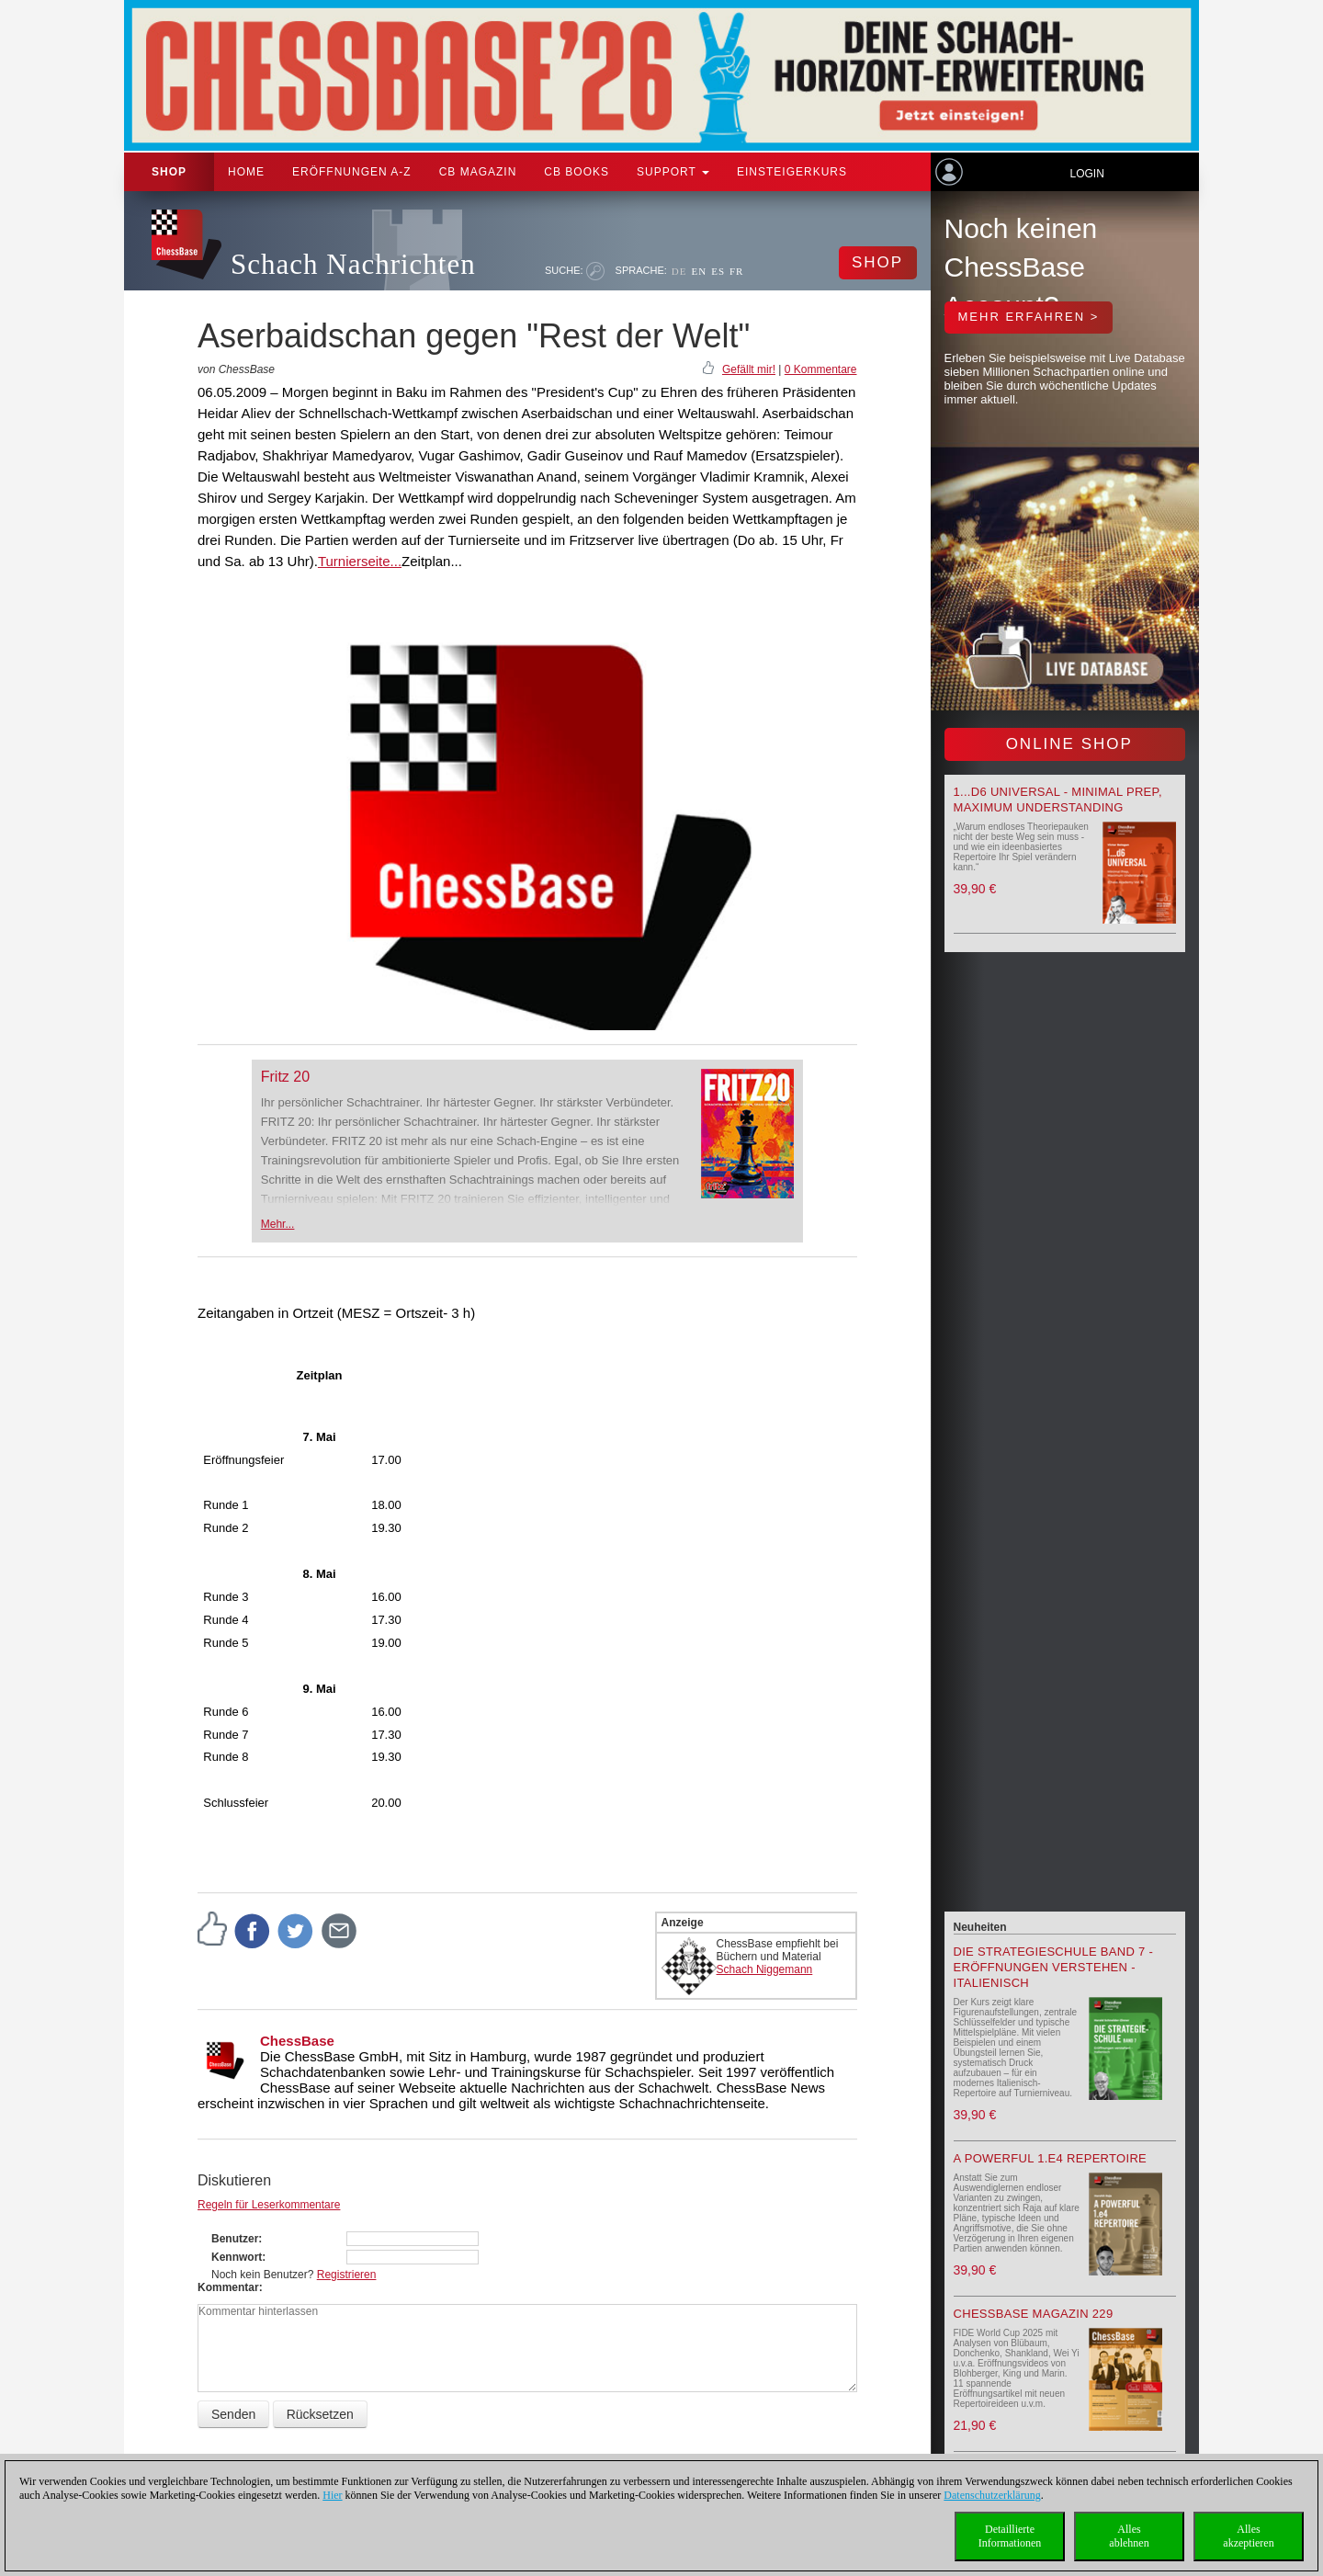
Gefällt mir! (748, 369)
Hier (332, 2495)
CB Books (576, 171)
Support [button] (673, 171)
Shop (169, 171)
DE (679, 271)
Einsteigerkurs (792, 171)
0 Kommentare (821, 369)
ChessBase (297, 2040)
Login (1086, 173)
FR (736, 271)
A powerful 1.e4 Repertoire (1051, 2158)
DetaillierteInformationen (1010, 2536)
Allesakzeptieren (1248, 2536)
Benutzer (234, 2238)
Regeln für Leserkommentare (269, 2204)
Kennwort (236, 2257)
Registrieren (347, 2274)
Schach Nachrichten (353, 264)
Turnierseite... (359, 561)
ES (718, 271)
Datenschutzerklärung (992, 2495)
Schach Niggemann (765, 1969)
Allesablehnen (1128, 2536)
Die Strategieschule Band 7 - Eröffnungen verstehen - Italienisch (1054, 1967)
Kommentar (228, 2287)
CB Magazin (478, 171)
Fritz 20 (285, 1076)
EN (699, 271)
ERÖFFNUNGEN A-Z (352, 171)
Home (246, 171)
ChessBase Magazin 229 (1034, 2314)
